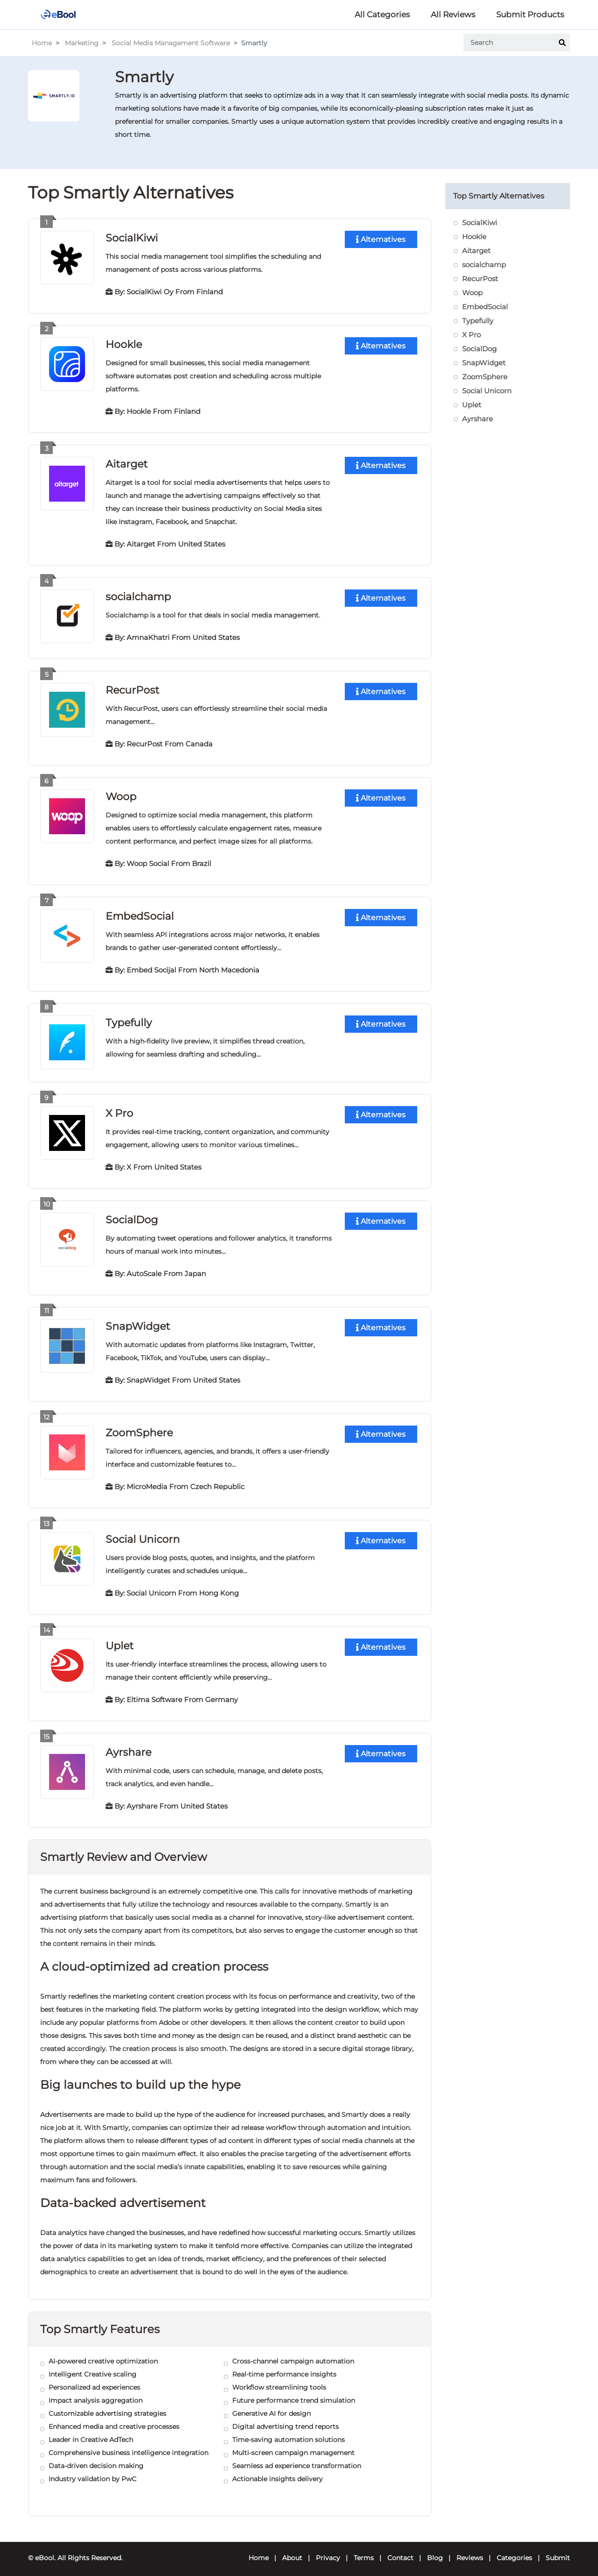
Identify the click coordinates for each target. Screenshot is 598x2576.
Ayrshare (128, 1745)
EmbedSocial (140, 913)
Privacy (328, 2551)
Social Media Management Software (171, 43)
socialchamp (138, 595)
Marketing (82, 43)
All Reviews (453, 14)
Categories (514, 2551)
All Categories (382, 14)
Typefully (129, 1019)
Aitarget (127, 462)
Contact (400, 2551)
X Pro (119, 1109)
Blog (435, 2551)
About (292, 2551)
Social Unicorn (143, 1533)
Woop (121, 794)
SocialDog (132, 1215)
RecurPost (132, 687)
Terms (364, 2551)
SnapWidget (138, 1321)
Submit (558, 2551)
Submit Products (530, 14)
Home (42, 43)
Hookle (124, 343)
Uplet (120, 1639)
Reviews (469, 2551)
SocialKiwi (132, 237)
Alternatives (381, 239)
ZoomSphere (139, 1427)
